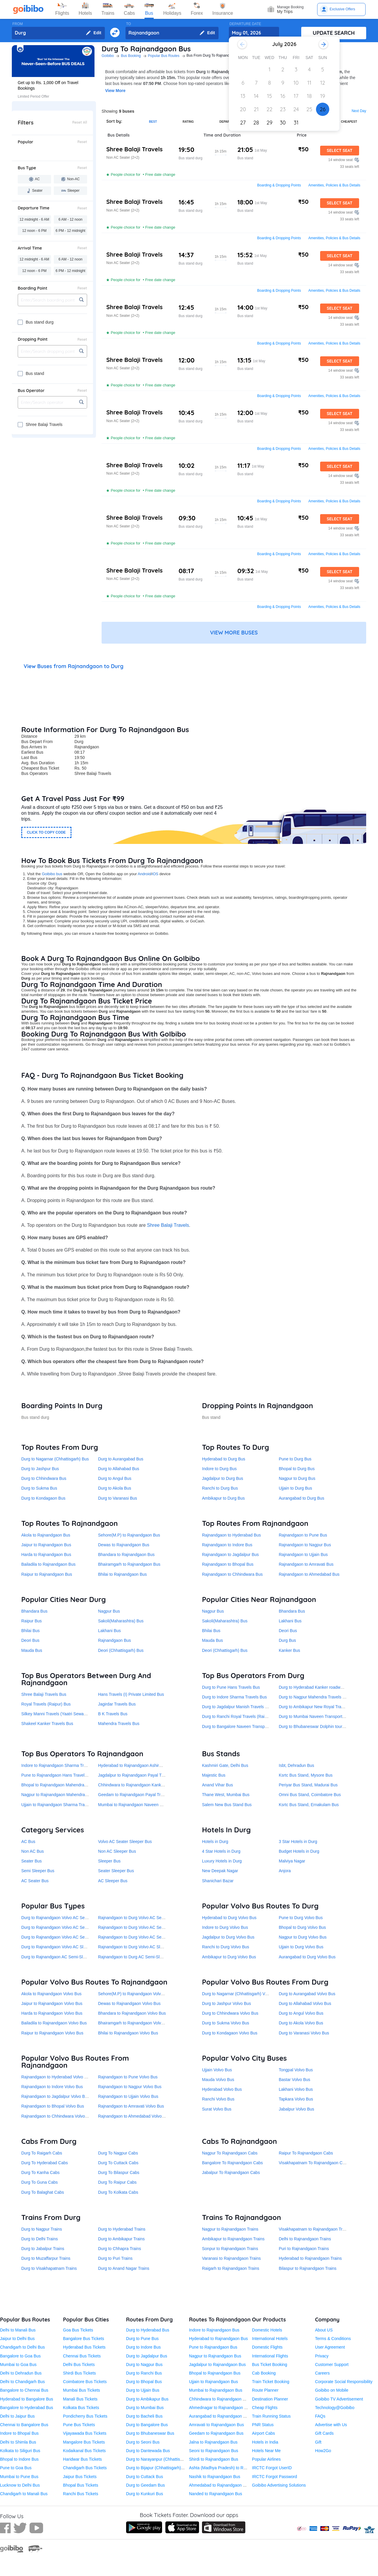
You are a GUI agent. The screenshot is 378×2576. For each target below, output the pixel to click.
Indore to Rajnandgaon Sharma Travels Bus (61, 1765)
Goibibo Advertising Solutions (279, 2485)
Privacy (322, 2356)
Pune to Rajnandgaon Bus (213, 2347)
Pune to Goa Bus (16, 2467)
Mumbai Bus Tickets (81, 2390)
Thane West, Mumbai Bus (226, 1794)
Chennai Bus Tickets (82, 2356)
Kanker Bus (289, 1650)
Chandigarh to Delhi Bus (22, 2347)
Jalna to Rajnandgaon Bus (213, 2442)
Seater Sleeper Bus (116, 1870)
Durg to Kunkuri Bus (144, 2493)
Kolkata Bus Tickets (81, 2407)
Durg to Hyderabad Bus (147, 2330)
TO (128, 24)
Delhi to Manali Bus (18, 2330)
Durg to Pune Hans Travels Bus (231, 1687)
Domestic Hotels (267, 2330)
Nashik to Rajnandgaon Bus (214, 2476)
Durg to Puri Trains (115, 2258)
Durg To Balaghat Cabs (42, 2192)
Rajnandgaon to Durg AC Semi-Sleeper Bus (138, 1956)
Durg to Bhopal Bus (144, 2381)
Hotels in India (265, 2442)
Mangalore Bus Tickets (84, 2442)
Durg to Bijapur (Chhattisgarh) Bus (157, 2467)
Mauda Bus (31, 1650)
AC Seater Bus (35, 1880)
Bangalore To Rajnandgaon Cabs (232, 2162)
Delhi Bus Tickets (78, 2364)
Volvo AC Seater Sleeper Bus (125, 1841)
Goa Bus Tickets (78, 2330)
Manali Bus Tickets (80, 2399)
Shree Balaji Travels (168, 1225)
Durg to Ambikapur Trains (121, 2238)
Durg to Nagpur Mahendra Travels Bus (314, 1697)
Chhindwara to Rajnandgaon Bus (219, 2399)
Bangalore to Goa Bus (20, 2356)
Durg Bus (287, 1640)
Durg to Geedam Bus (145, 2485)
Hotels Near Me (266, 2450)
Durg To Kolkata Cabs (118, 2192)
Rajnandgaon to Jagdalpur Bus (230, 1554)
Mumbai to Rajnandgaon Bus (215, 2390)
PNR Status (262, 2424)
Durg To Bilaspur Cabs (118, 2172)
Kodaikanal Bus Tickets (84, 2450)
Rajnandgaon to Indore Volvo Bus (52, 2086)
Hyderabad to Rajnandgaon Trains (310, 2258)
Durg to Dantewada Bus (148, 2450)
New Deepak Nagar (220, 1870)
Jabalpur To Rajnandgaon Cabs (231, 2172)
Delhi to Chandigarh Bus (22, 2381)
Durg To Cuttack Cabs (118, 2162)
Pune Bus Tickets (79, 2424)
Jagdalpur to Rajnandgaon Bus (217, 2364)
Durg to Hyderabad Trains (121, 2229)
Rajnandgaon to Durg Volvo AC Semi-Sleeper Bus (144, 1927)
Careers (322, 2373)
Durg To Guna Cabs (39, 2182)
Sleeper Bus (109, 1861)
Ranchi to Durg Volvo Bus (225, 1946)
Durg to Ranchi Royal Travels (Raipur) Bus (241, 1716)
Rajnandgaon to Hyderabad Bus (231, 1535)
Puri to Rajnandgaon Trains (304, 2248)
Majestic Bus (213, 1775)
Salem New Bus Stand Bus (227, 1804)
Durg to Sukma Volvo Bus (225, 2023)
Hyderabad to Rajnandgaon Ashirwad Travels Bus (143, 1765)
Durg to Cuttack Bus (144, 2476)
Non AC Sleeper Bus (117, 1851)
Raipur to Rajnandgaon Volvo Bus (52, 2033)
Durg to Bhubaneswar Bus (150, 2433)
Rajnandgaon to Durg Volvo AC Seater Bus (137, 1937)
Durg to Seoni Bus (143, 2442)
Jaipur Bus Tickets (80, 2476)
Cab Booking (264, 2373)
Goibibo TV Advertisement (339, 2399)
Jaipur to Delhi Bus (17, 2338)
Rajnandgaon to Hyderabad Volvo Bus (56, 2077)
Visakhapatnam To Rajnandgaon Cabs (314, 2162)
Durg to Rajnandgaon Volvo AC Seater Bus (60, 1937)
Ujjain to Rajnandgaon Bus (213, 2381)
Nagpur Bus (109, 1611)
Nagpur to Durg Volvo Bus (303, 1937)
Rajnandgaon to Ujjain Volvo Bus (128, 2096)
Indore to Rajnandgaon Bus (214, 2330)
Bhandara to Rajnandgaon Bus (126, 1554)
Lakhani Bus (109, 1630)
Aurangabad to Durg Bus (301, 1498)
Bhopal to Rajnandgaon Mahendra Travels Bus (64, 1785)
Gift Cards (324, 2433)
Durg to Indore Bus (143, 2347)
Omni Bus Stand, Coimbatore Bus (310, 1794)
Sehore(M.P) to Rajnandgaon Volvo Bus (134, 1993)
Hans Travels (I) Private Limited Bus (131, 1694)
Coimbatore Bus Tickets (85, 2381)
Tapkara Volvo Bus (296, 2099)
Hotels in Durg (215, 1841)
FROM (17, 24)
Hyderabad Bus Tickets (84, 2347)
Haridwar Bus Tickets (82, 2459)
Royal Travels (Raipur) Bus (46, 1704)
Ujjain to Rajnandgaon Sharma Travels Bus (60, 1804)
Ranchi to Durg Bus (220, 1488)
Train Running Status (271, 2416)
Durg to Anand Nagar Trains (123, 2268)
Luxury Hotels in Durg (222, 1861)
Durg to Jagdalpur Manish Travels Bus (237, 1706)
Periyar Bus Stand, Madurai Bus (308, 1785)
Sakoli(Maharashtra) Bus (121, 1621)
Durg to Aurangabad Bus (120, 1459)
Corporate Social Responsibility (344, 2381)
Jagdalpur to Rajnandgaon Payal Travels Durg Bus (144, 1775)
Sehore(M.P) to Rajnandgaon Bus (129, 1535)
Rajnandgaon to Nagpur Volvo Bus (130, 2086)
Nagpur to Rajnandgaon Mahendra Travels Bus (64, 1794)
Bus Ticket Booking (269, 2364)
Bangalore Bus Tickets (83, 2338)
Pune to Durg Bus (295, 1459)
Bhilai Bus (30, 1630)
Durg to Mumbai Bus (145, 2407)
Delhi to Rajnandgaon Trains (305, 2238)
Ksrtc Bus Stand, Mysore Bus (306, 1775)
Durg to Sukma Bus (39, 1488)
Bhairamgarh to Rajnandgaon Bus (129, 1564)
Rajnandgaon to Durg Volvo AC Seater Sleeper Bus (145, 1917)
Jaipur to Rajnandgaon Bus (46, 1544)
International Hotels (270, 2338)
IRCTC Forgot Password (274, 2476)
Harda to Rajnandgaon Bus (46, 1554)
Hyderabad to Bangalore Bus (26, 2399)
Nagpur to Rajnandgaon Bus (215, 2356)
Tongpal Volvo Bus (296, 2069)
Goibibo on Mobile (331, 2390)
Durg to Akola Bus (114, 1488)
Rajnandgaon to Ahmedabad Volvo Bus (134, 2116)
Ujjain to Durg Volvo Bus (301, 1946)
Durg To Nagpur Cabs (118, 2153)
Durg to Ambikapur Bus (147, 2399)
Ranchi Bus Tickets (80, 2493)
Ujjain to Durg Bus (295, 1488)
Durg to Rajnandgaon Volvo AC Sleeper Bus (61, 1946)
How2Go (323, 2450)
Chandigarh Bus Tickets (85, 2467)
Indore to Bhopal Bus (19, 2433)
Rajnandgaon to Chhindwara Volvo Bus (57, 2116)
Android (144, 874)
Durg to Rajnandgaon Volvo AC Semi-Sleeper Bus (67, 1927)
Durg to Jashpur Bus (40, 1468)
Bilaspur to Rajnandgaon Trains (307, 2268)
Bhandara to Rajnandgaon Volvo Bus (132, 2013)
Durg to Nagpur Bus (144, 2364)
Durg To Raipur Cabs (117, 2182)
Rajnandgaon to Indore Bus (227, 1544)
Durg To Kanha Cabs (40, 2172)
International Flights (270, 2356)
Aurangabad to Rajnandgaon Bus (219, 2416)
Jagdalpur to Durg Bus (222, 1478)
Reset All (79, 122)
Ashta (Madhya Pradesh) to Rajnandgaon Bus (231, 2467)
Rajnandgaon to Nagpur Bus (305, 1544)
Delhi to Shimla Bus (18, 2442)
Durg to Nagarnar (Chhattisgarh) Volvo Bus (241, 1993)
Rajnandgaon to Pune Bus (303, 1535)
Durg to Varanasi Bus (117, 1498)
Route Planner (265, 2390)
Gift (318, 2442)
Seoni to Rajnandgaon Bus (213, 2450)
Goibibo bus (52, 874)
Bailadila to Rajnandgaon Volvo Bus (54, 2023)
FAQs (320, 2416)
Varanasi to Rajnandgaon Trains (231, 2258)
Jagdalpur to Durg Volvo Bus (228, 1937)
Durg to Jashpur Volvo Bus (226, 2003)
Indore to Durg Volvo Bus (225, 1927)
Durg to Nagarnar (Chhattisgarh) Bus (55, 1459)
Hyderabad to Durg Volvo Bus (229, 1917)
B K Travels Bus (113, 1713)
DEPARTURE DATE (245, 24)
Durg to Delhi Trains (39, 2238)
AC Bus (28, 1841)
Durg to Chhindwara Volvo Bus (230, 2013)
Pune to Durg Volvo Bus (301, 1917)
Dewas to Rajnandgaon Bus (123, 1544)
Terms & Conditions (333, 2338)
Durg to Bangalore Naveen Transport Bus (240, 1726)
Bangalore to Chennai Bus (24, 2390)
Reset (82, 142)
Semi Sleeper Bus (37, 1870)
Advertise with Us (331, 2424)
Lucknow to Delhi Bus (20, 2485)
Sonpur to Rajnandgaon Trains (230, 2248)
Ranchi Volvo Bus (218, 2099)
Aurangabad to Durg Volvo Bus (307, 1956)
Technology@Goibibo (334, 2407)
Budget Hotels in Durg (299, 1851)
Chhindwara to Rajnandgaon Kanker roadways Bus (145, 1785)
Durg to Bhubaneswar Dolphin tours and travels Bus (326, 1726)
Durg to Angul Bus (114, 1478)
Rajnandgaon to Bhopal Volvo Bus (52, 2106)
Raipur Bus (31, 1621)
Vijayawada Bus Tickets (84, 2433)
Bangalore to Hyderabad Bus (26, 2407)
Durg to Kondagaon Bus (43, 1498)
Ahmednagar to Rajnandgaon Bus (220, 2407)
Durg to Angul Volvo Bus (301, 2013)
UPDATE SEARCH (334, 32)
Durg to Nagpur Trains (41, 2229)
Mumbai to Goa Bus (18, 2364)
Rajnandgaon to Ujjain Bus (303, 1554)
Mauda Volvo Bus (218, 2079)
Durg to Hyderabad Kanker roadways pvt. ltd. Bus (324, 1687)
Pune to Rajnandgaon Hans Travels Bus (58, 1775)
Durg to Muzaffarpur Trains (45, 2258)
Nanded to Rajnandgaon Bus (215, 2493)
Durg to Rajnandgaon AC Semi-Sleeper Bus (61, 1956)
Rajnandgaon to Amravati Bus (306, 1564)
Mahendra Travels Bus (118, 1723)
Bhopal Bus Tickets (80, 2485)
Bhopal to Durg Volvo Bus (302, 1927)
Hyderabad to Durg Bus (223, 1459)
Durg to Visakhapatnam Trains (49, 2268)
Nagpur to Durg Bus (297, 1478)
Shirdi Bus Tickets (79, 2373)
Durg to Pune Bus (142, 2338)
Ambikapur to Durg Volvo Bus (229, 1956)
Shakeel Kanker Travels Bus (47, 1723)
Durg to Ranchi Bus (144, 2373)
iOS (155, 874)
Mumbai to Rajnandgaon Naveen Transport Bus (141, 1804)
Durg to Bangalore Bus (147, 2424)
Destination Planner (270, 2399)
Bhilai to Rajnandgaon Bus (122, 1574)
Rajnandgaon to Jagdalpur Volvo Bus (55, 2096)
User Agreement (330, 2347)
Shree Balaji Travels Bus (43, 1694)
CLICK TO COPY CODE (46, 832)
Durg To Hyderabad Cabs (44, 2162)
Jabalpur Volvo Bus (296, 2109)
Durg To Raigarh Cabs (41, 2153)
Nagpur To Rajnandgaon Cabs (230, 2153)
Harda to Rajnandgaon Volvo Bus (51, 2013)
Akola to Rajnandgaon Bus (45, 1535)
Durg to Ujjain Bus (142, 2390)
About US (324, 2330)
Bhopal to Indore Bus (19, 2459)
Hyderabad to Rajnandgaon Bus (218, 2338)
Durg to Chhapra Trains (119, 2248)
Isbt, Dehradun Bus (296, 1765)
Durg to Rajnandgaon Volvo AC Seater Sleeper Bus (68, 1917)
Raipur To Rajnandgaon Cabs (306, 2153)
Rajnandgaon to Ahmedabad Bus (309, 1574)
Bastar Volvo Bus (294, 2079)
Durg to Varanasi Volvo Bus (304, 2033)
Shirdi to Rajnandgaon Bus (213, 2459)
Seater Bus (31, 1861)
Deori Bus (30, 1640)
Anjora (285, 1870)
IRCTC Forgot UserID (272, 2467)
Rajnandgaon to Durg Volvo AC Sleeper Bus (138, 1946)
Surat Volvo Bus (217, 2109)
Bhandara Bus (34, 1611)
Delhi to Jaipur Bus (17, 2416)
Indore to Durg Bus (219, 1468)
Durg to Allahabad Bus (118, 1468)
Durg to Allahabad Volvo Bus (305, 2003)
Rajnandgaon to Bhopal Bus (227, 1564)
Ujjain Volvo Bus (217, 2069)
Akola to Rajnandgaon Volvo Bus (51, 1993)
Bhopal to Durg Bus (297, 1468)
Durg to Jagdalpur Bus (146, 2356)
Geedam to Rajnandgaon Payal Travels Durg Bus (143, 1794)
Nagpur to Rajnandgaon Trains (230, 2229)
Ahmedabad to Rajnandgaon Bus (219, 2485)
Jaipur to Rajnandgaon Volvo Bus (51, 2003)
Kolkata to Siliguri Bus (20, 2450)
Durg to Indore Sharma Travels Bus (234, 1697)
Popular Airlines (266, 2459)
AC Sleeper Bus (113, 1880)
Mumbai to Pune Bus (19, 2476)
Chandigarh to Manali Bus (24, 2493)
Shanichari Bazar (218, 1880)
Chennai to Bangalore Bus (24, 2424)
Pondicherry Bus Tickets (85, 2416)
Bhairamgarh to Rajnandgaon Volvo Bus (135, 2023)
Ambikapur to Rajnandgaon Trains (233, 2238)
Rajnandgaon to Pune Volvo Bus (128, 2077)
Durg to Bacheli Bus (144, 2416)
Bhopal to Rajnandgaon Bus (214, 2373)
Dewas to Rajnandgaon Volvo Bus (129, 2003)
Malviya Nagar (292, 1861)
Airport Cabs (263, 2433)
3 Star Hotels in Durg (298, 1841)
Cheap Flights (264, 2407)
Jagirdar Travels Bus (117, 1704)
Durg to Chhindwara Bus (43, 1478)
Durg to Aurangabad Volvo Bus (307, 1993)
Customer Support (332, 2364)
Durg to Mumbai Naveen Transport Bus (315, 1716)
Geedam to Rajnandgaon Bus (216, 2433)
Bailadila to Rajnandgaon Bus (48, 1564)
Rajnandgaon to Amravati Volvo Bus (131, 2106)
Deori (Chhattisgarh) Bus (121, 1650)
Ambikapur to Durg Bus (223, 1498)
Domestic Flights (267, 2347)
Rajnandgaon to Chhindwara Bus (232, 1574)
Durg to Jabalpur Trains (42, 2248)
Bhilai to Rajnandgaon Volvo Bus (128, 2033)
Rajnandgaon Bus (114, 1640)
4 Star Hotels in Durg (221, 1851)
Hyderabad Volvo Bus (222, 2089)
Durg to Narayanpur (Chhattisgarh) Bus (162, 2459)
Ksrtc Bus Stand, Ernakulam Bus (309, 1804)
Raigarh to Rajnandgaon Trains (230, 2268)
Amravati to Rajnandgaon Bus (216, 2424)
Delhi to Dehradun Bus (21, 2373)
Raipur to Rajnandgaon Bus (46, 1574)
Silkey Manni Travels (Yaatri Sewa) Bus (57, 1713)
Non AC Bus (32, 1851)
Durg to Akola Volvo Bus (301, 2023)
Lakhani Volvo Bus (296, 2089)
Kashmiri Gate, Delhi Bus (225, 1765)
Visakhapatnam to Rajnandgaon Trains (314, 2229)
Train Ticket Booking (270, 2381)
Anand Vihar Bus (217, 1785)
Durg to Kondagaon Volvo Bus (230, 2033)
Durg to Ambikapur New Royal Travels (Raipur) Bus (326, 1706)
